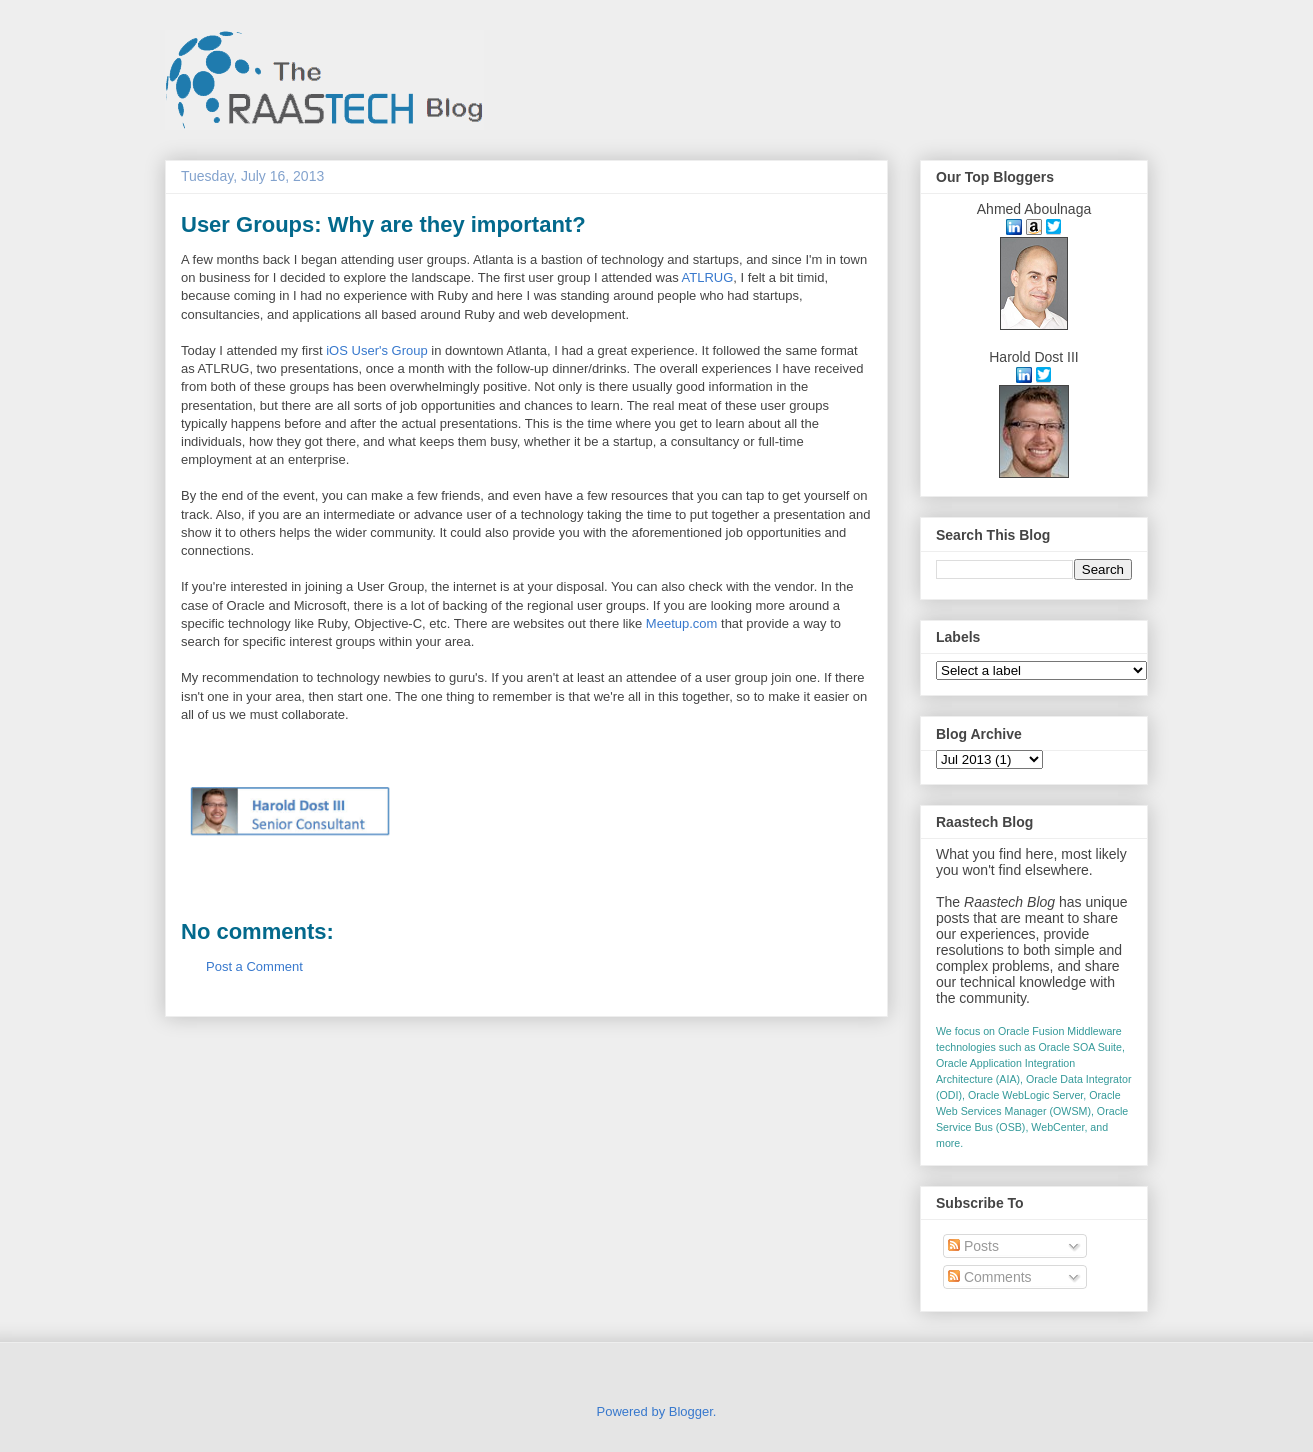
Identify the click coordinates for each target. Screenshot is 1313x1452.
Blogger (691, 1411)
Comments (990, 1277)
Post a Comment (254, 966)
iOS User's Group (376, 350)
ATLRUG (708, 277)
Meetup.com (682, 623)
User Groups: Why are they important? (383, 224)
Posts (973, 1246)
